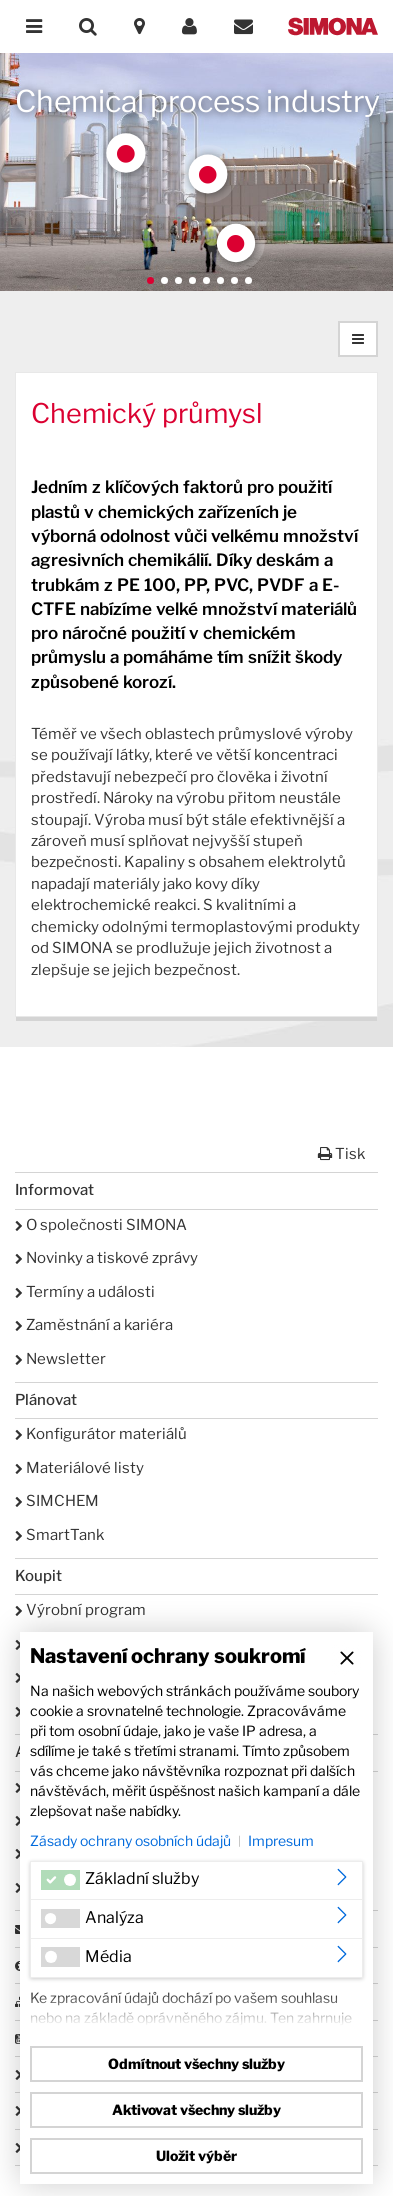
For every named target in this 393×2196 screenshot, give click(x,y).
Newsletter (60, 1359)
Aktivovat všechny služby (196, 2109)
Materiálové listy (79, 1468)
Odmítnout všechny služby (196, 2063)
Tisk (341, 1154)
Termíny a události (85, 1292)
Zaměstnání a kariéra (94, 1325)
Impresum (281, 1840)
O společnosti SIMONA (101, 1225)
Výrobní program (80, 1610)
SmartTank (59, 1535)
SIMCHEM (57, 1501)
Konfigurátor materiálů (101, 1434)
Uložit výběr (196, 2155)
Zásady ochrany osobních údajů (130, 1840)
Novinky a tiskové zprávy (106, 1258)
